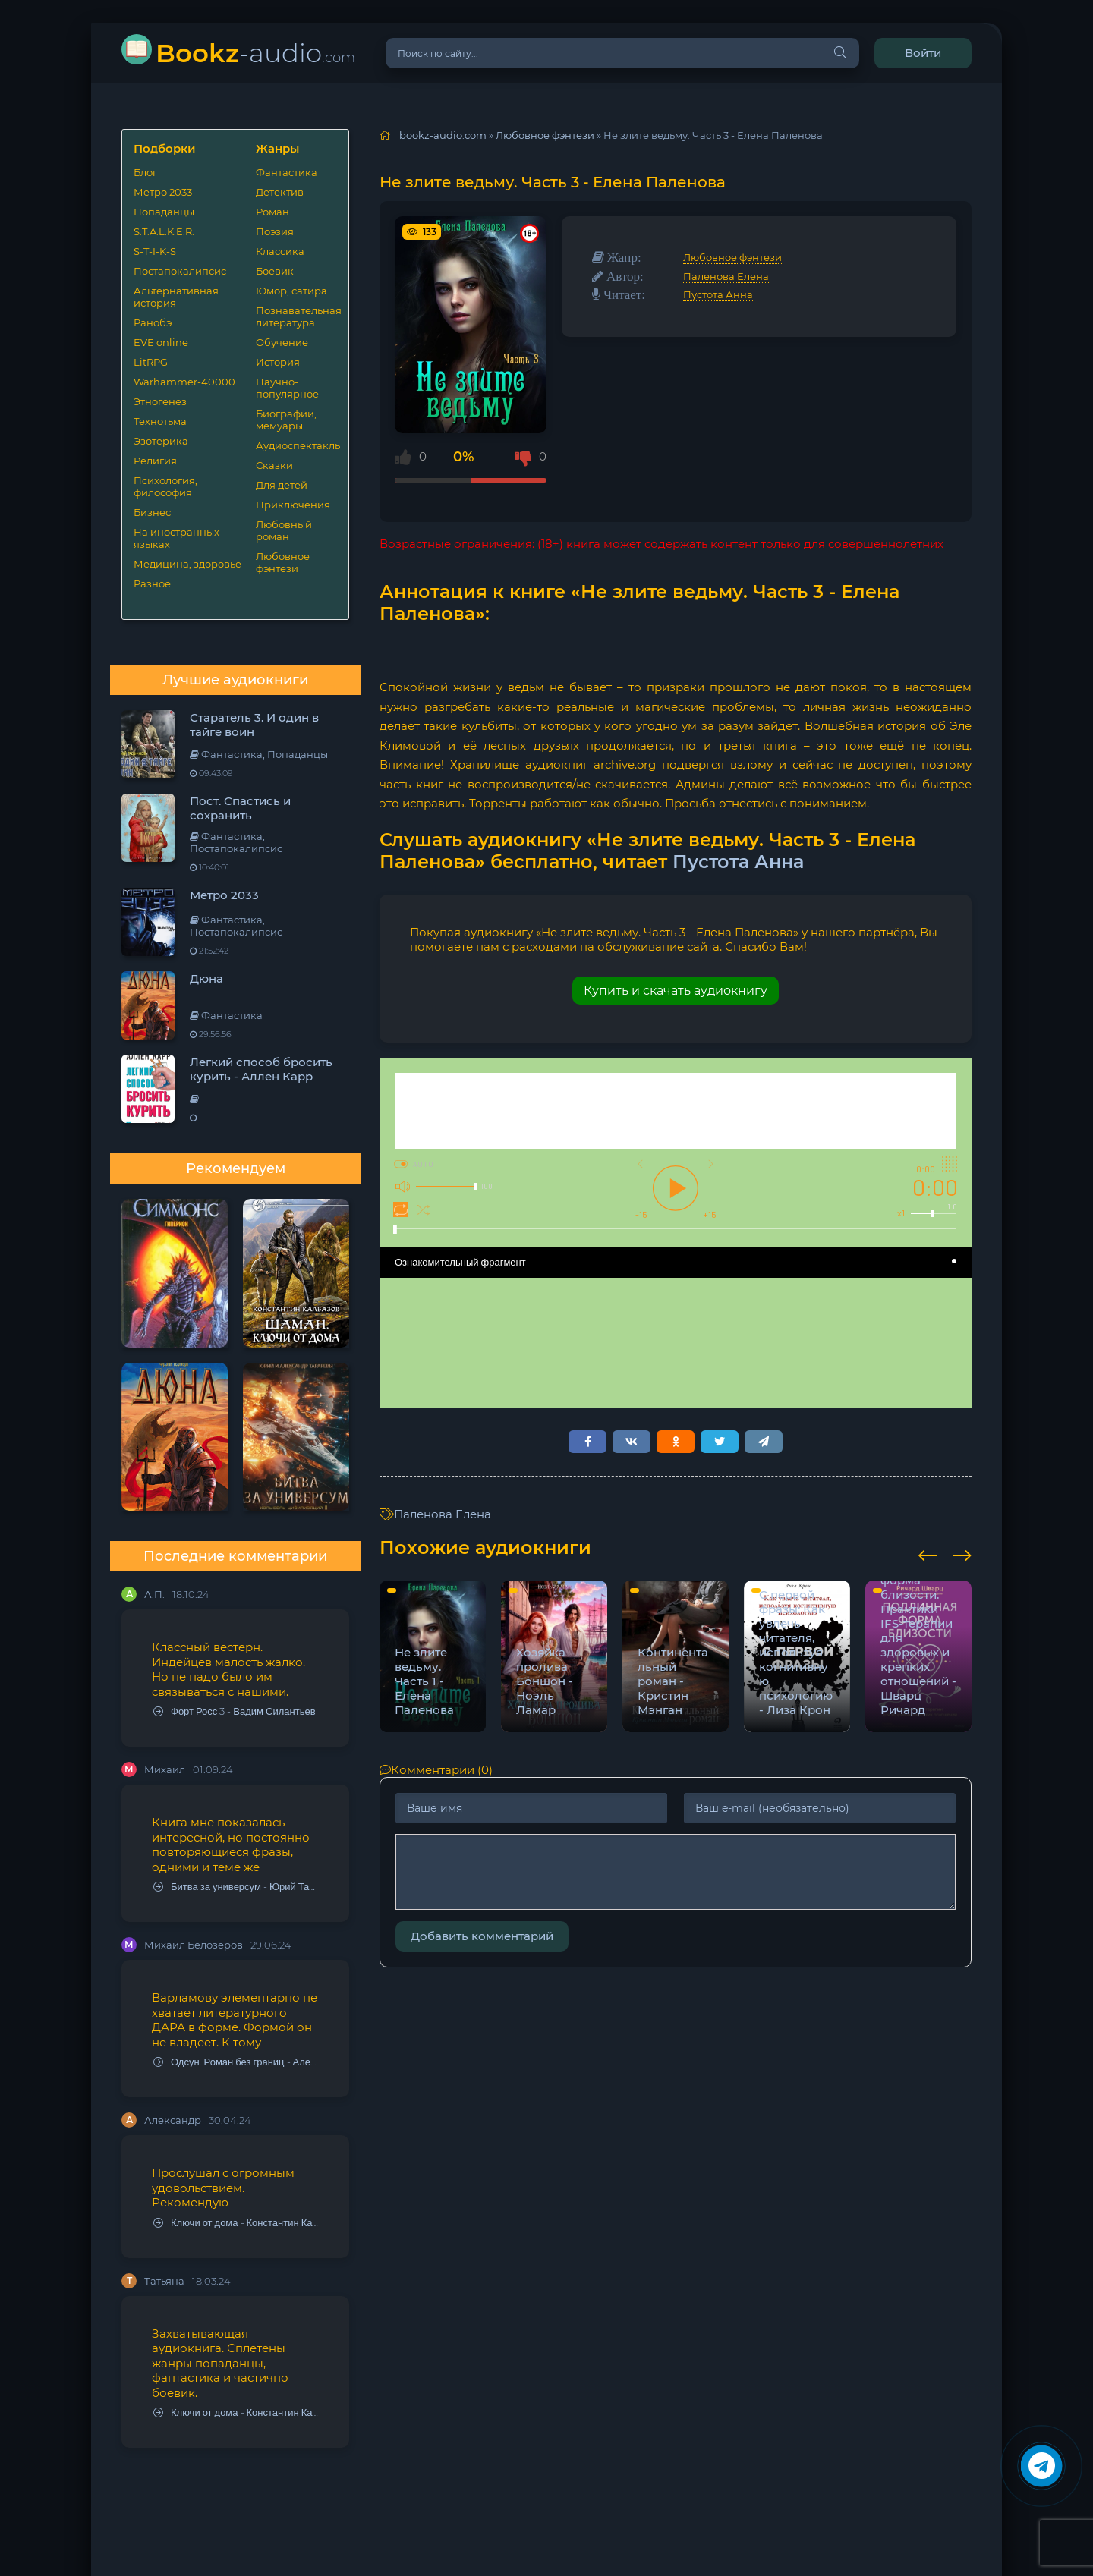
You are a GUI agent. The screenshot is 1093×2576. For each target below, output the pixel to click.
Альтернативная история (176, 297)
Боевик (275, 271)
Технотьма (160, 421)
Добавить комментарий (482, 1936)
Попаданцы (164, 212)
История (278, 362)
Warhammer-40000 (184, 382)
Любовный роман (284, 530)
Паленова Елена (726, 276)
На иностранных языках (176, 538)
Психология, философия (165, 486)
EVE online (161, 342)
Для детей (281, 485)
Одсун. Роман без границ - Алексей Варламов (236, 2062)
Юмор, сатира (291, 291)
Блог (145, 172)
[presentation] (927, 1553)
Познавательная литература (296, 316)
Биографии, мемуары (286, 419)
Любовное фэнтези (283, 562)
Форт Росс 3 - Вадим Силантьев (234, 1711)
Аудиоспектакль (296, 445)
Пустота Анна (718, 294)
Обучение (282, 342)
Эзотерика (161, 441)
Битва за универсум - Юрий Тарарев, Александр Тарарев (236, 1887)
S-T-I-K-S (155, 251)
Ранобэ (153, 322)
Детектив (280, 192)
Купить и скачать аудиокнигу (675, 990)
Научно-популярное (287, 388)
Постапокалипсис (180, 271)
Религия (155, 460)
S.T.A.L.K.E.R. (164, 231)
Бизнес (152, 512)
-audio (255, 52)
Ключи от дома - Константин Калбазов (236, 2223)
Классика (280, 251)
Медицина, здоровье (187, 564)
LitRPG (151, 362)
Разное (152, 583)
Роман (272, 212)
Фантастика (286, 172)
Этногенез (160, 401)
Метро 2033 (163, 192)
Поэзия (275, 231)
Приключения (293, 505)
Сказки (274, 465)
